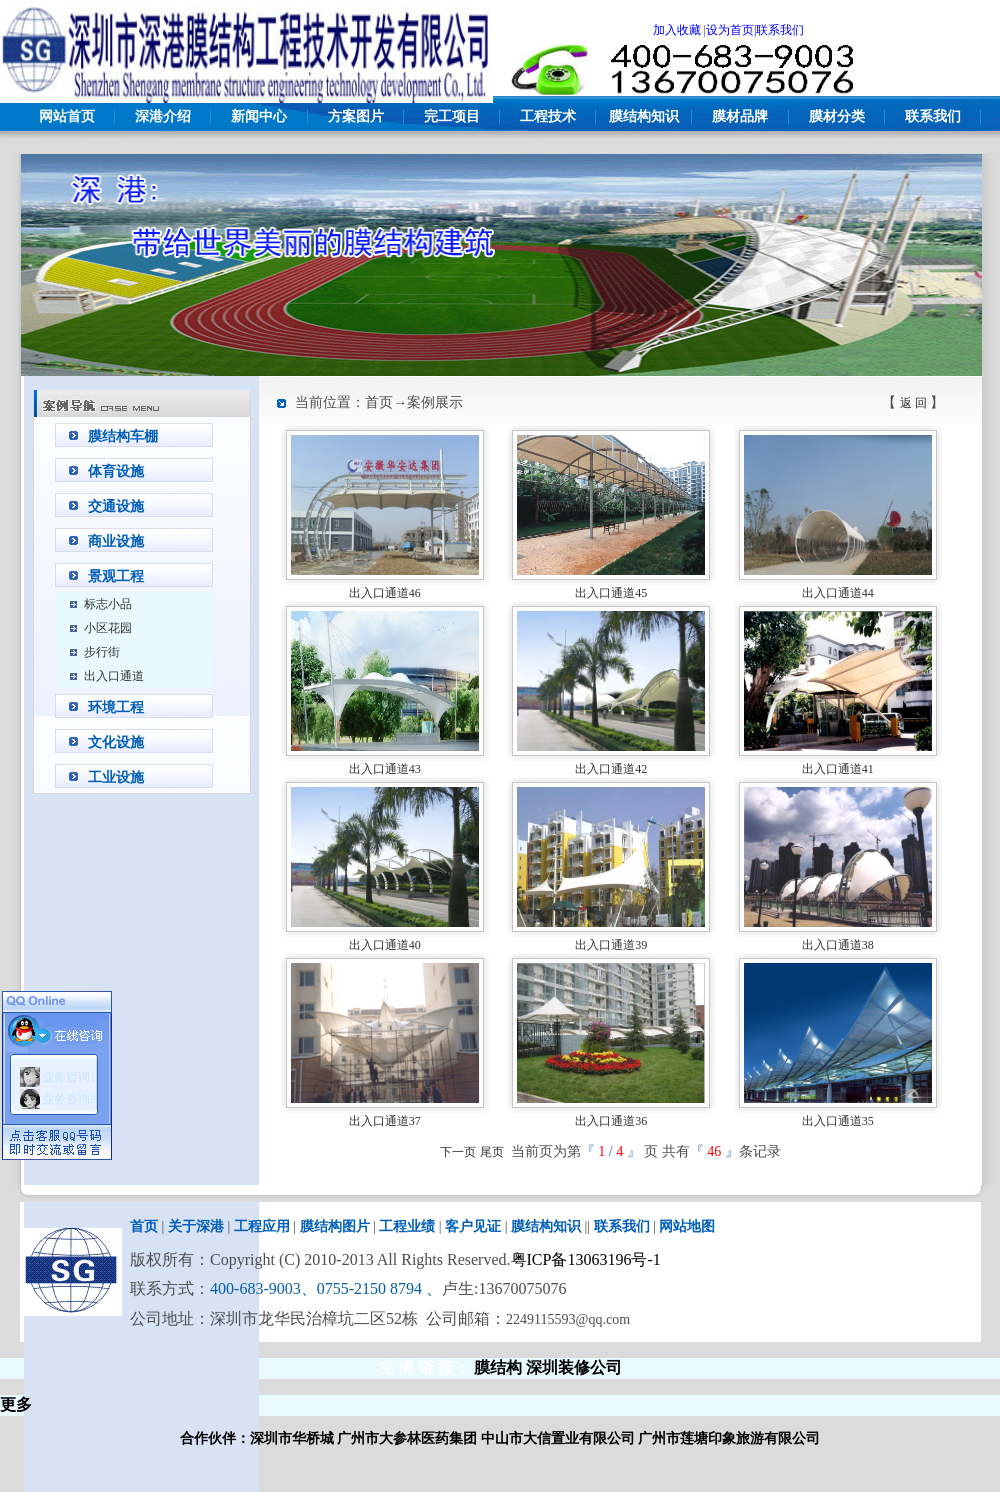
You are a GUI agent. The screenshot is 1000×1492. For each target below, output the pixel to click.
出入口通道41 (838, 769)
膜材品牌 (740, 116)
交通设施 (116, 506)
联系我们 (933, 116)
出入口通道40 (385, 945)
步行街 (102, 652)
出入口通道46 (385, 593)
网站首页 (67, 116)
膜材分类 (837, 116)
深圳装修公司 (574, 1367)
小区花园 (108, 628)
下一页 (458, 1152)
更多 (16, 1404)
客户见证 (473, 1226)
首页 (144, 1226)
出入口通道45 (611, 593)
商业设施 (116, 541)
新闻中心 (259, 116)
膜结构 (498, 1367)
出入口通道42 (611, 769)
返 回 (913, 403)
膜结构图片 (335, 1226)
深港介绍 (163, 116)
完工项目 (452, 116)
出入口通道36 (611, 1121)
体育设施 (116, 471)
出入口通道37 (385, 1121)
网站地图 (687, 1226)
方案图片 (356, 116)
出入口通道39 (611, 945)
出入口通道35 (838, 1121)
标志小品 (108, 604)
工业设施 (116, 777)
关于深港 (196, 1226)
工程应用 (262, 1226)
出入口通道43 (385, 769)
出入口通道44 (838, 593)
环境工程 (116, 707)
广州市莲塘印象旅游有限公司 (729, 1438)
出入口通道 (114, 676)
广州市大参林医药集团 (407, 1438)
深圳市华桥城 (292, 1438)
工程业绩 (407, 1226)
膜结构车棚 (123, 436)
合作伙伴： (215, 1438)
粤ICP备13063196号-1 (586, 1259)
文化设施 (116, 742)
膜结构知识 (644, 116)
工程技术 (548, 116)
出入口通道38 (838, 945)
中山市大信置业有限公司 (558, 1438)
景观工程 (116, 576)
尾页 (492, 1152)
